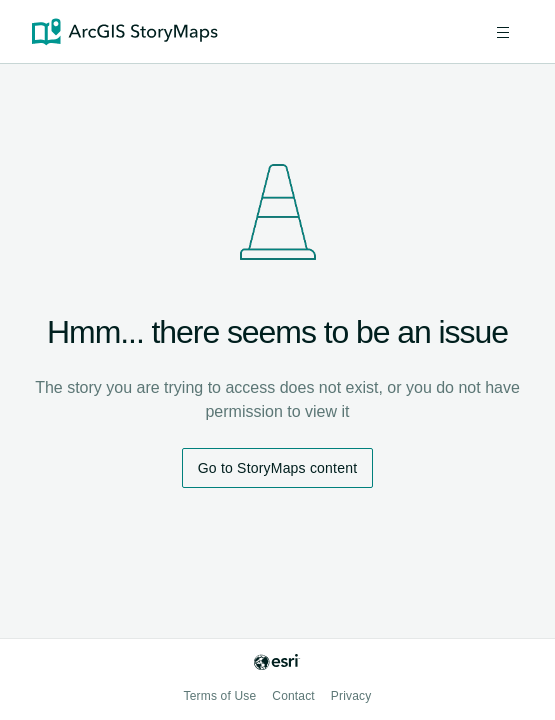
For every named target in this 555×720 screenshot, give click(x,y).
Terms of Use (220, 696)
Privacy (351, 696)
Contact (293, 696)
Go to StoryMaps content (277, 468)
